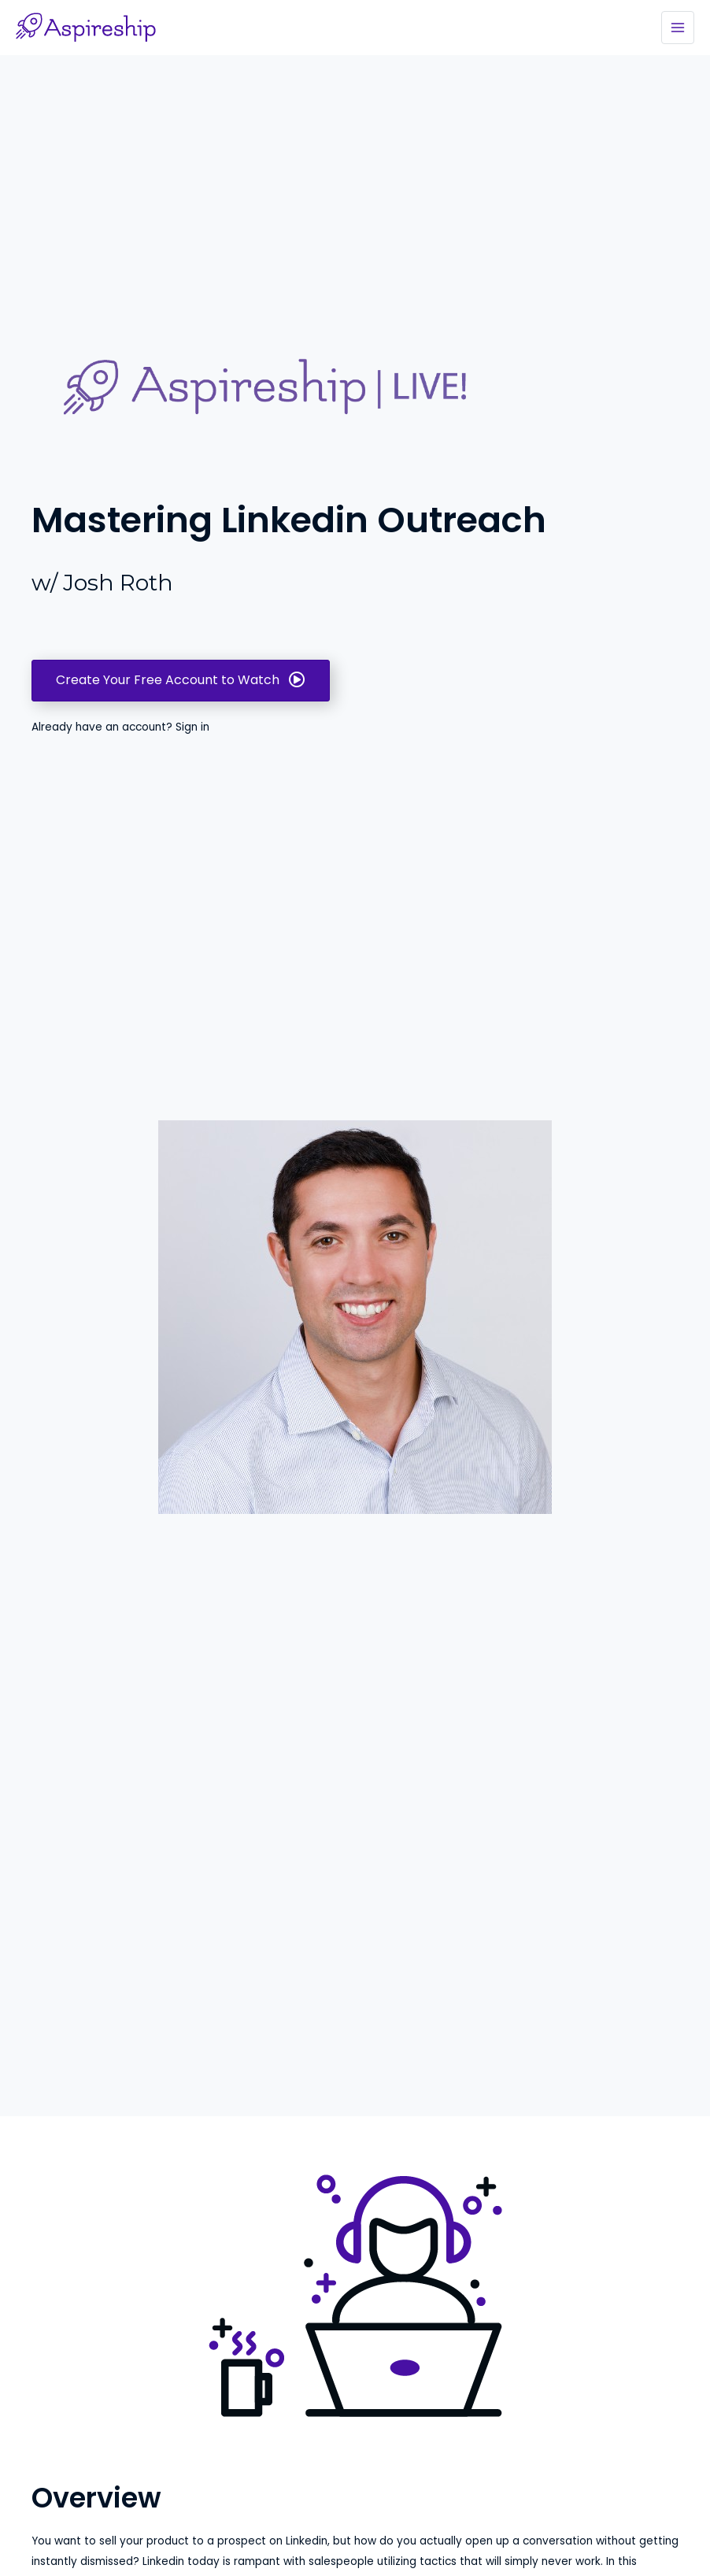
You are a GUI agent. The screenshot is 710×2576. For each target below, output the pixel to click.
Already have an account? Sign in (120, 727)
